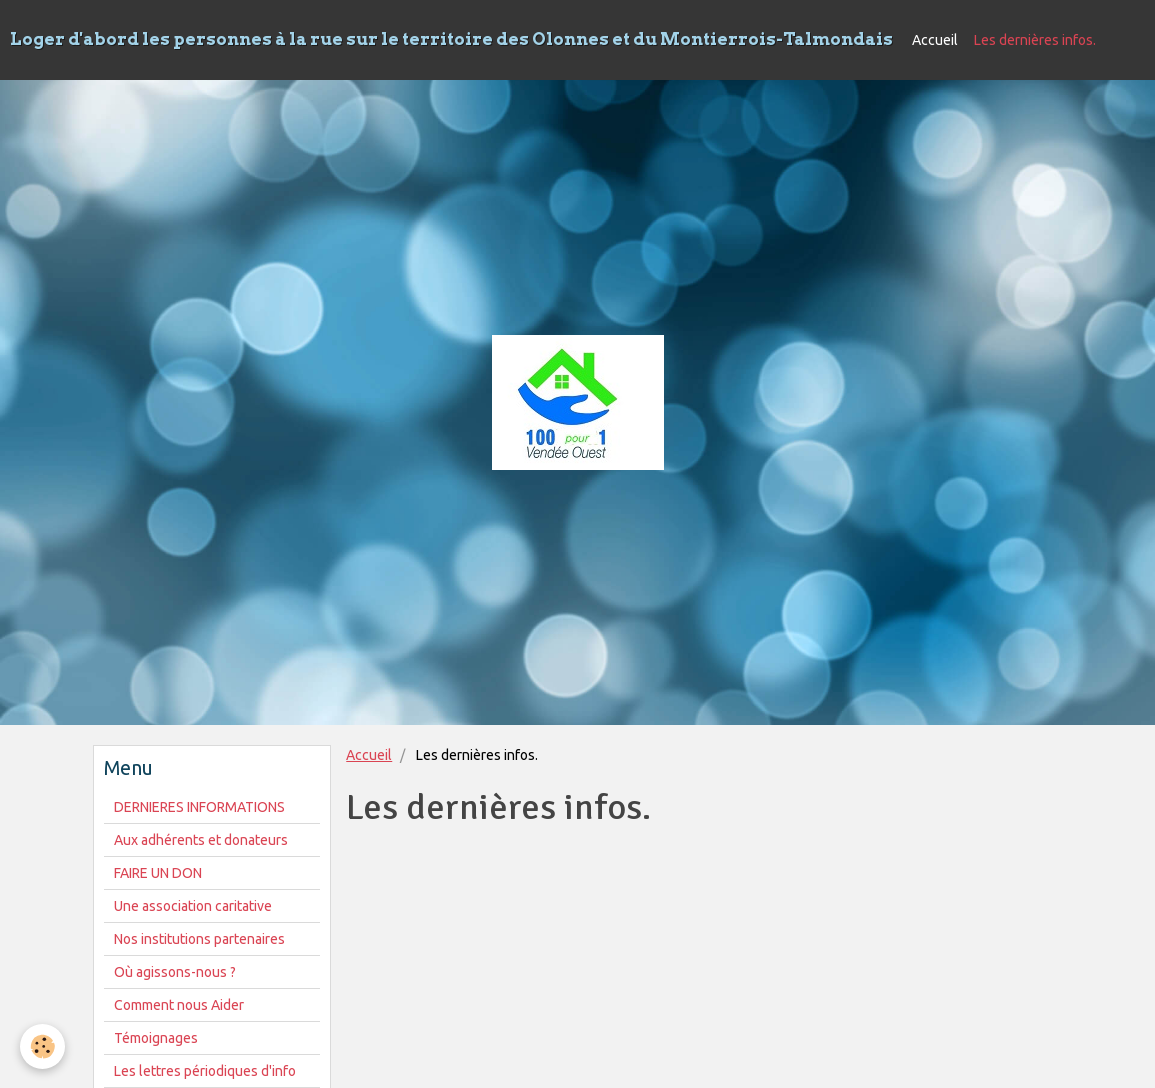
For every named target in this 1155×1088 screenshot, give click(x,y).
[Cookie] (42, 1046)
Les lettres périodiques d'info (205, 1071)
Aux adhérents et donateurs (201, 840)
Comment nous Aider (179, 1005)
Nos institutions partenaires (199, 939)
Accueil (935, 40)
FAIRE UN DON (158, 873)
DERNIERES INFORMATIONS (199, 807)
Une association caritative (193, 906)
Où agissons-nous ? (175, 972)
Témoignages (156, 1038)
